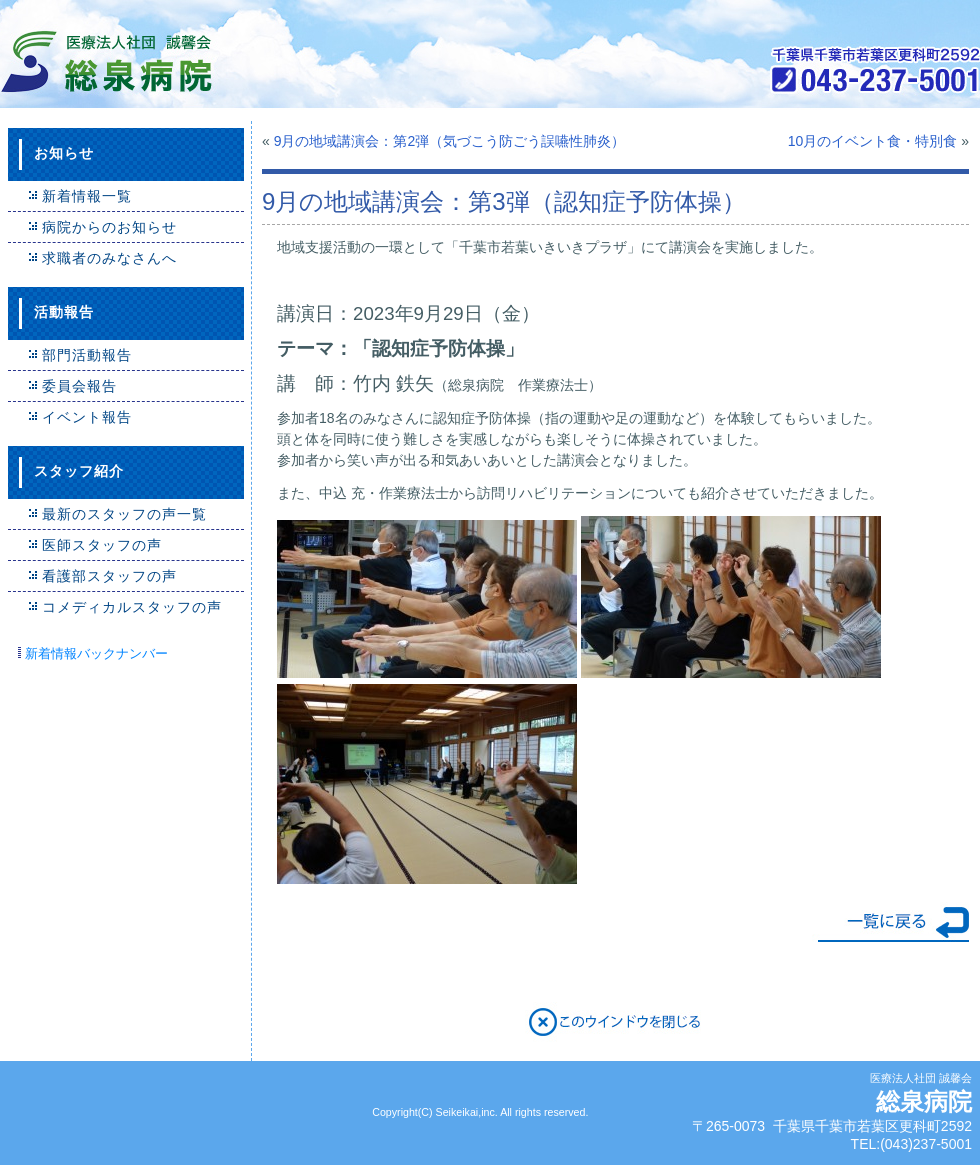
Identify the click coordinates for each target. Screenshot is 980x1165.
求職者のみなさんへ (109, 258)
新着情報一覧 (87, 196)
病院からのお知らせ (109, 227)
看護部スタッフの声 (109, 576)
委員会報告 (79, 386)
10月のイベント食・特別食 (873, 141)
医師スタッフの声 (102, 545)
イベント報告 (87, 417)
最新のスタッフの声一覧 (124, 514)
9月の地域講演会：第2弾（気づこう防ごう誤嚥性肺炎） (450, 141)
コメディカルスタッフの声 (132, 607)
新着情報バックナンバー (96, 653)
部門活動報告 (87, 355)
